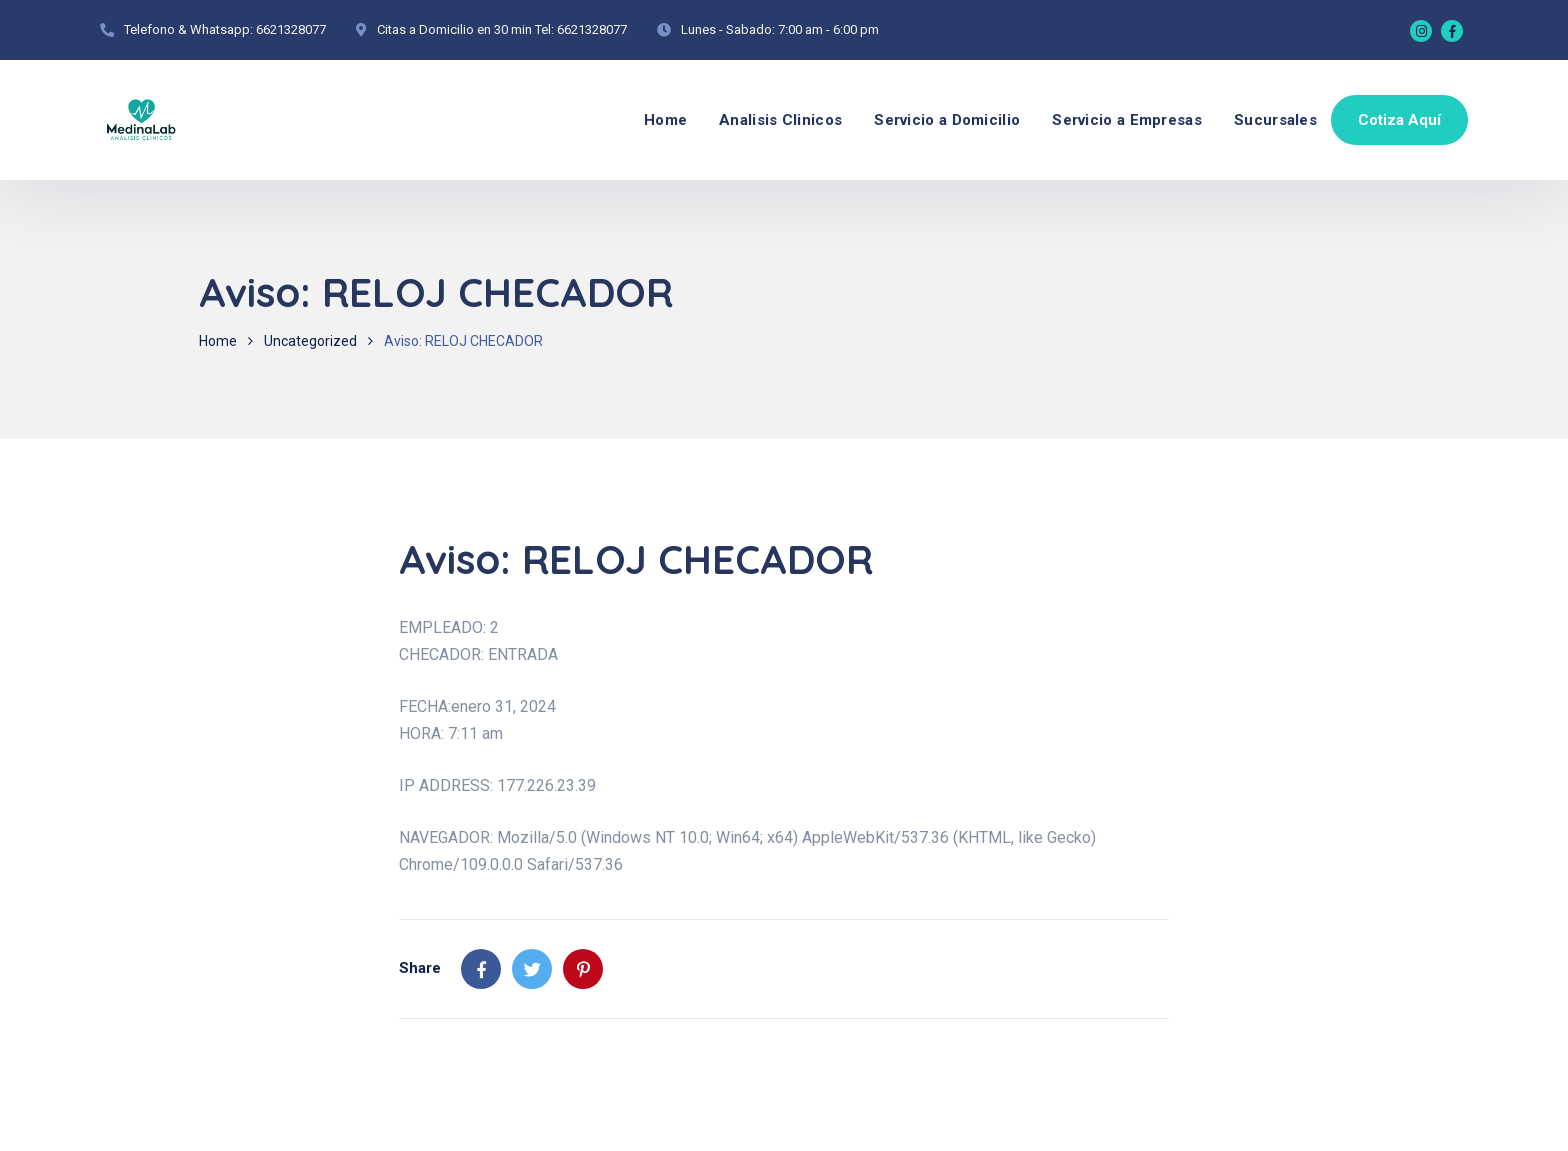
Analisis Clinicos (780, 120)
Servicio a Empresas (1127, 120)
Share (420, 968)
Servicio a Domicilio (947, 120)
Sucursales (1275, 120)
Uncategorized (310, 341)
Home (665, 120)
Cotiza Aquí (1399, 120)
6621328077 (291, 29)
